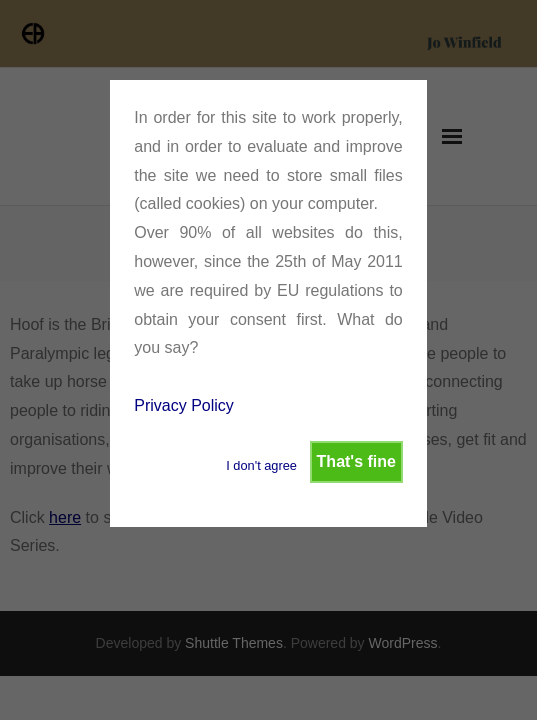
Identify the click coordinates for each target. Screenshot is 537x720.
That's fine (356, 461)
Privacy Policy (184, 405)
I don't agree (261, 465)
